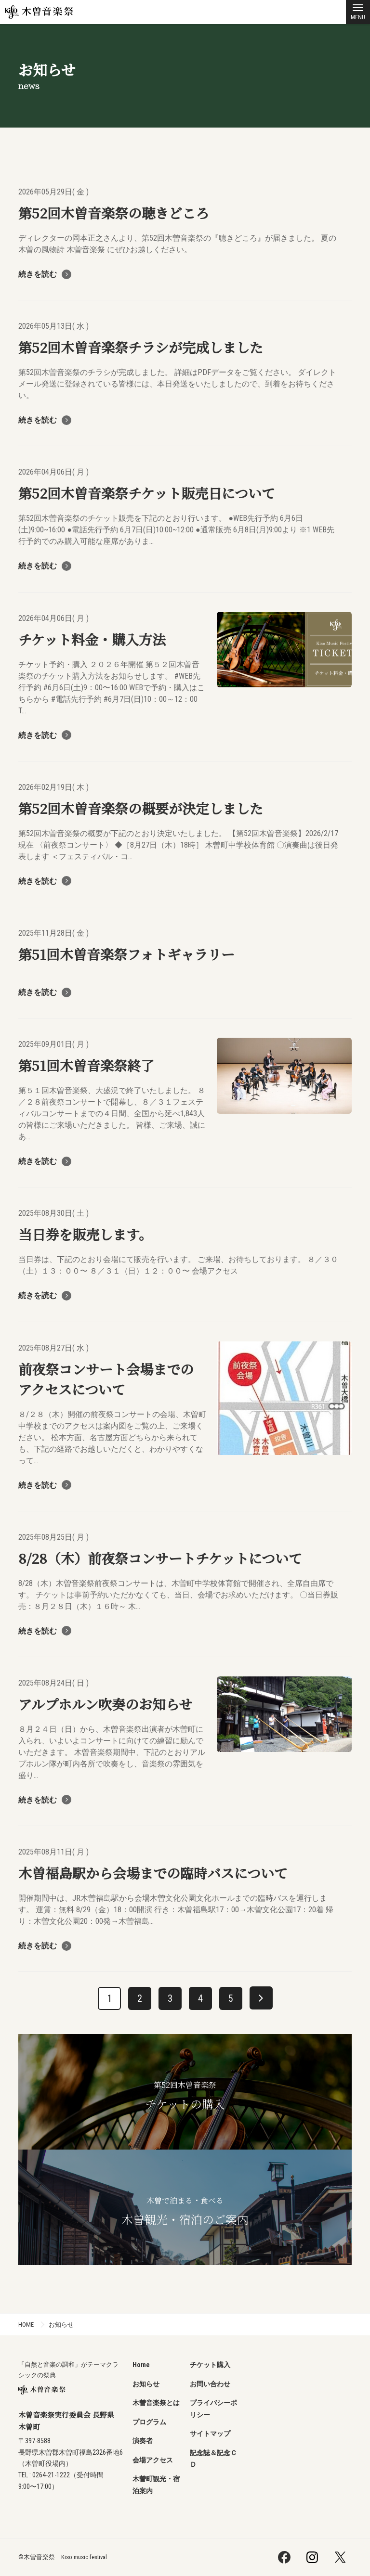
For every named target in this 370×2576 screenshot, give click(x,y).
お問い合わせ (210, 2384)
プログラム (149, 2422)
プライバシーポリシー (213, 2409)
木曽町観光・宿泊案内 (156, 2485)
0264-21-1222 (51, 2475)
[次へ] (261, 1997)
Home (141, 2365)
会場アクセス (152, 2460)
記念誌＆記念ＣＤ (213, 2459)
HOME (26, 2324)
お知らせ (61, 2324)
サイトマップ (210, 2434)
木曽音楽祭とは (156, 2403)
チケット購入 (210, 2365)
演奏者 (142, 2441)
